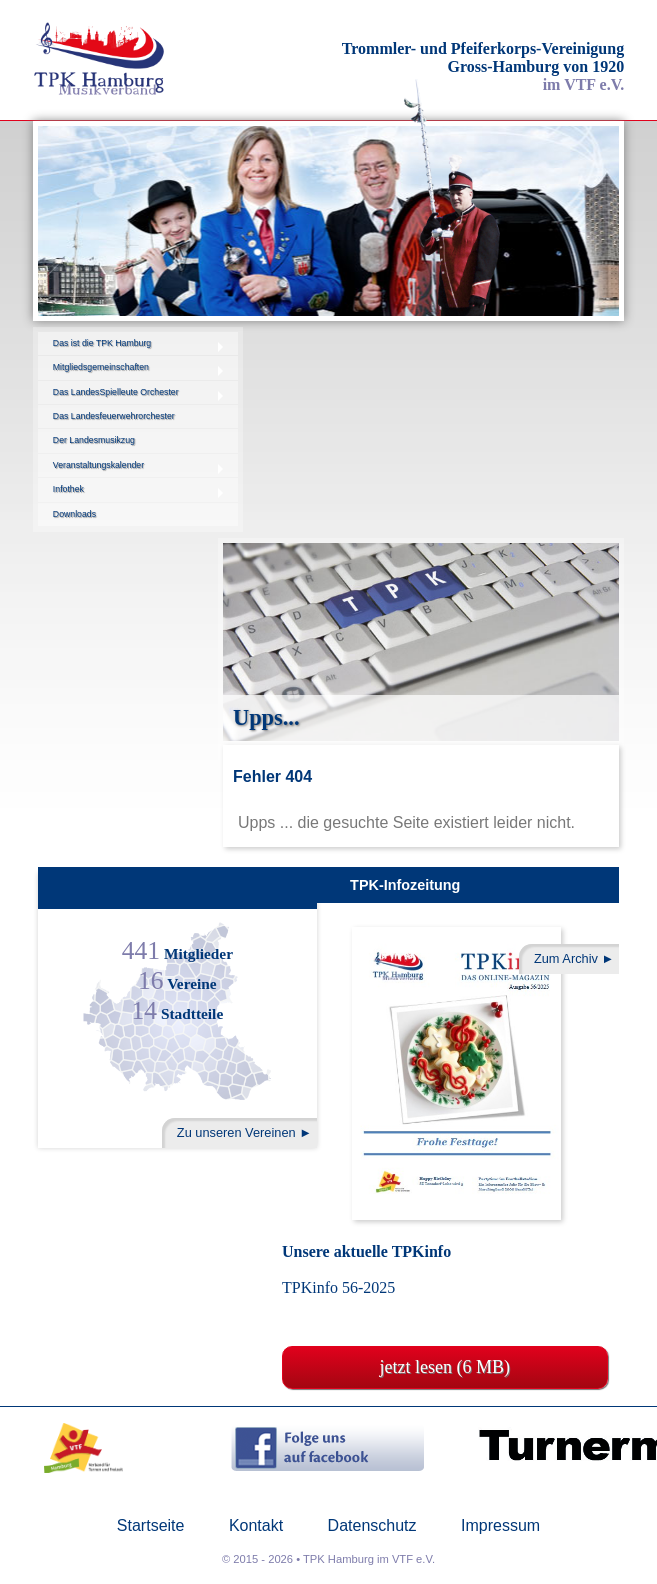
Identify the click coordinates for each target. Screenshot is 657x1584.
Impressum (500, 1526)
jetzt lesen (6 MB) (445, 1367)
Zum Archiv (566, 958)
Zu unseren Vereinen (236, 1132)
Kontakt (256, 1526)
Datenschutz (372, 1526)
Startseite (151, 1526)
